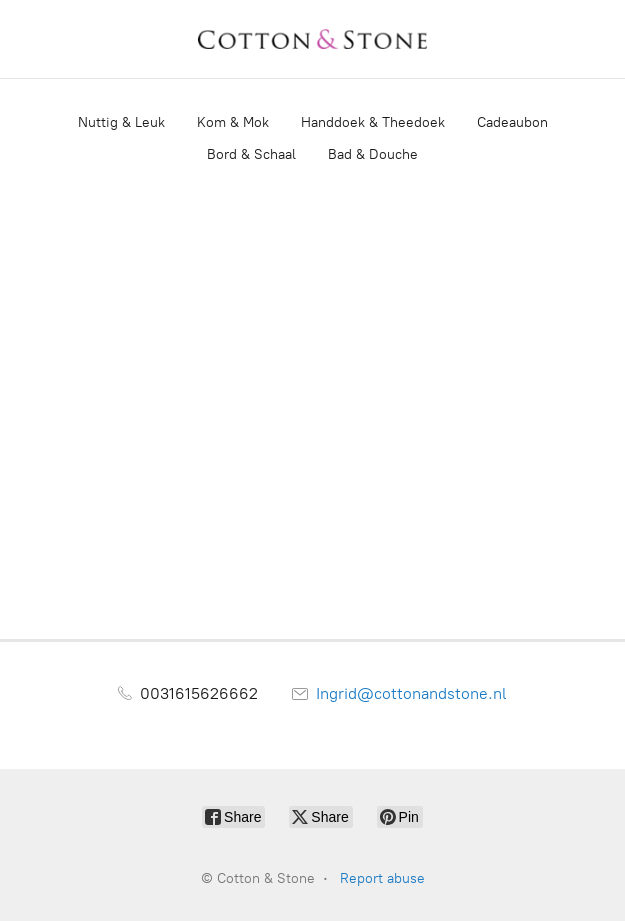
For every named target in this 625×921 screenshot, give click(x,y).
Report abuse (382, 878)
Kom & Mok (233, 122)
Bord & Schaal (251, 154)
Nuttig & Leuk (121, 122)
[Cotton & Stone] (313, 39)
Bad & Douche (373, 154)
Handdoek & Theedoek (373, 122)
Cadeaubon (512, 122)
